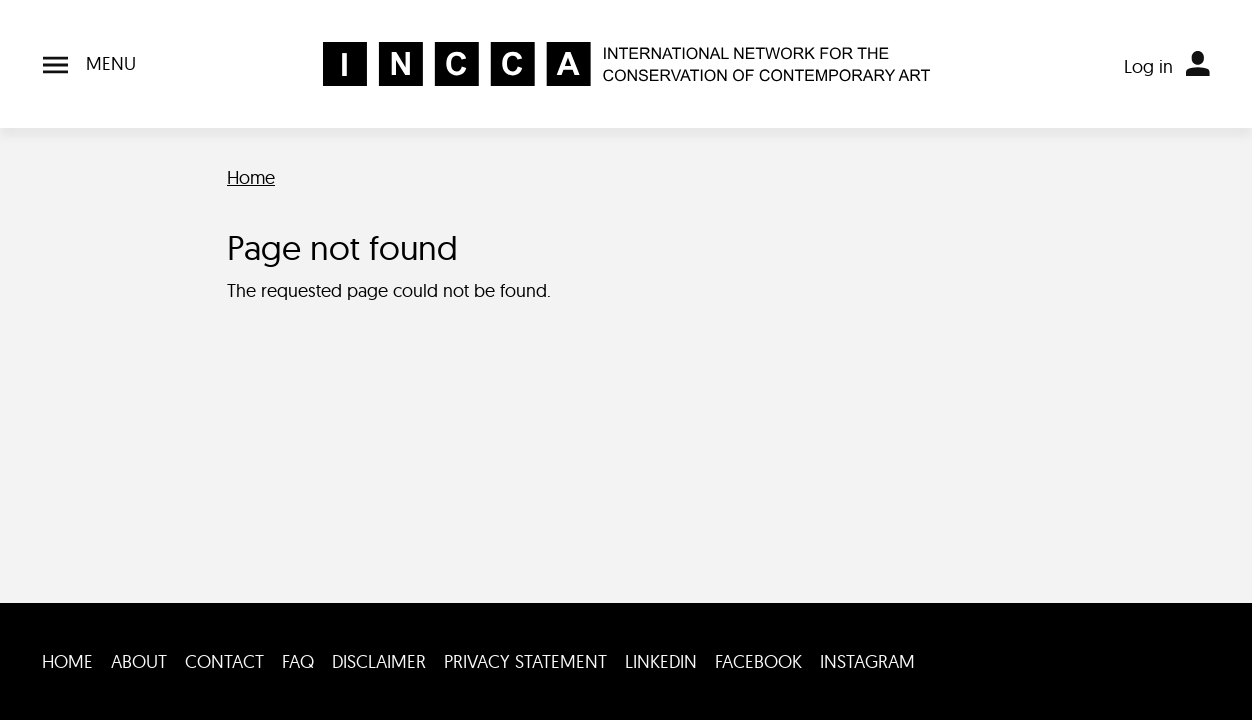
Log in (1148, 66)
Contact (224, 661)
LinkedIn (661, 661)
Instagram (867, 661)
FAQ (298, 661)
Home (251, 177)
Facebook (758, 661)
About (139, 661)
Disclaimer (379, 661)
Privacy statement (525, 661)
